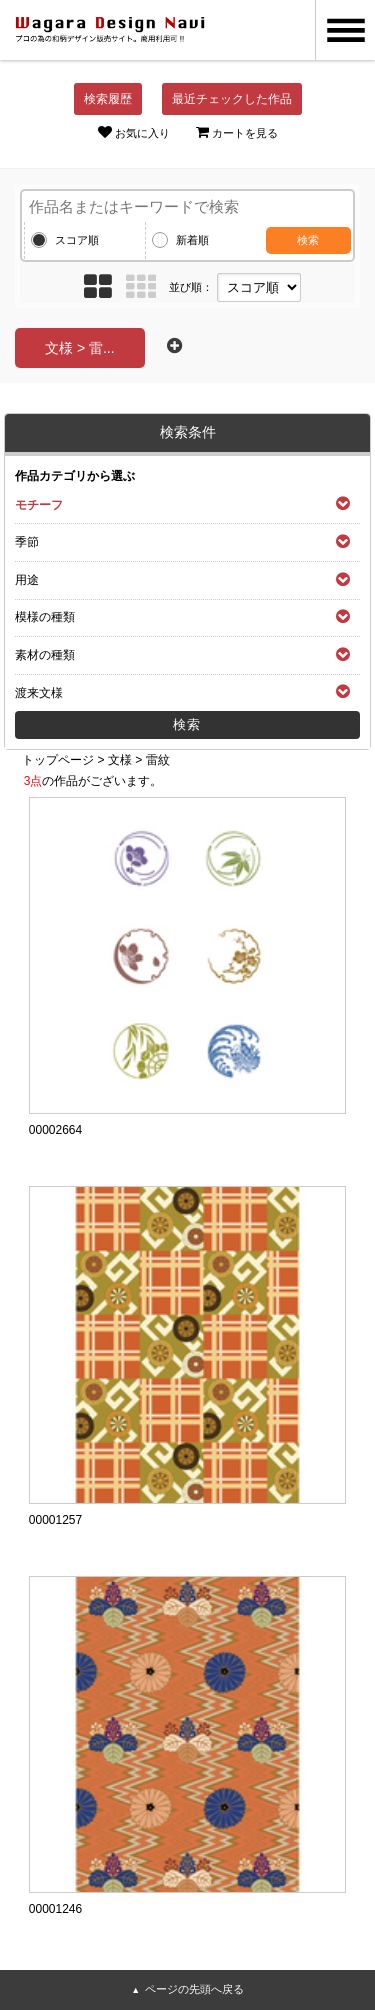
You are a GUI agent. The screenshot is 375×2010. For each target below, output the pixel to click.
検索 (308, 240)
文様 (120, 760)
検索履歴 (108, 99)
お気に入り (134, 132)
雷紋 (158, 760)
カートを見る (237, 132)
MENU (345, 30)
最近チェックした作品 (232, 99)
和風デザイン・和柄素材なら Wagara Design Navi (110, 30)
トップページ (58, 760)
